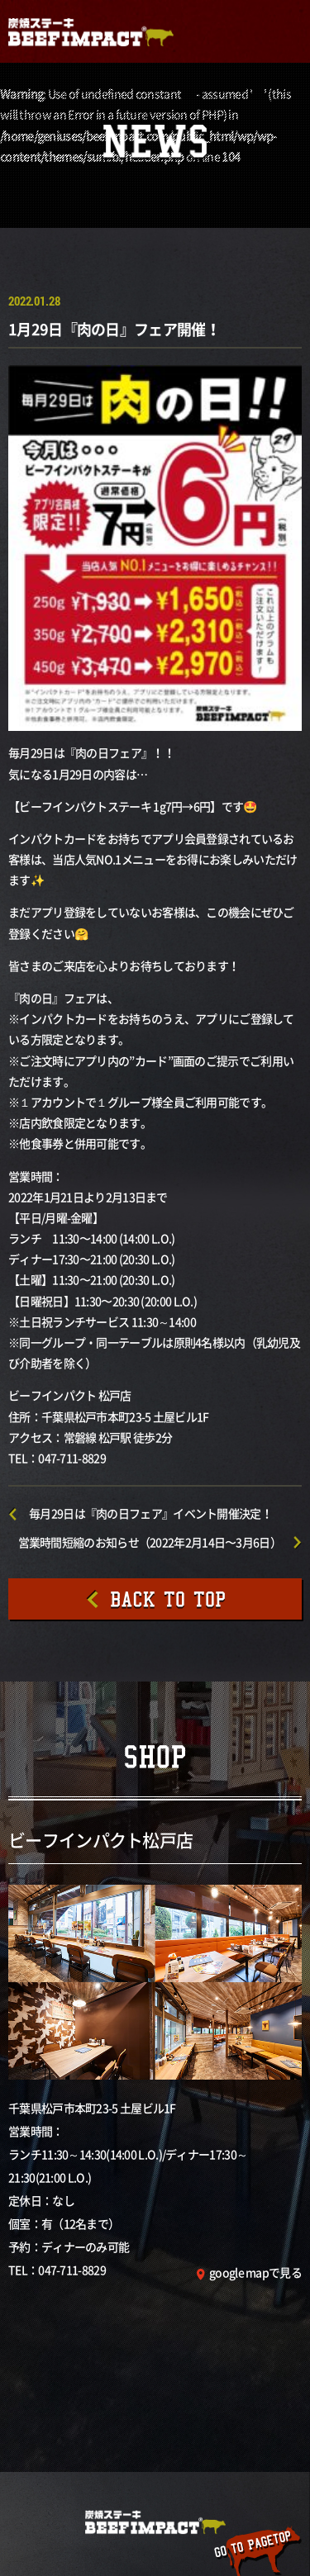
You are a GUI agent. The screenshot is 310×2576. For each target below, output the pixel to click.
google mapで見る (255, 2272)
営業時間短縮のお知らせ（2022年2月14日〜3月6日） (149, 1542)
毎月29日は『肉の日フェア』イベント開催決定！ (150, 1513)
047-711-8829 (72, 2269)
